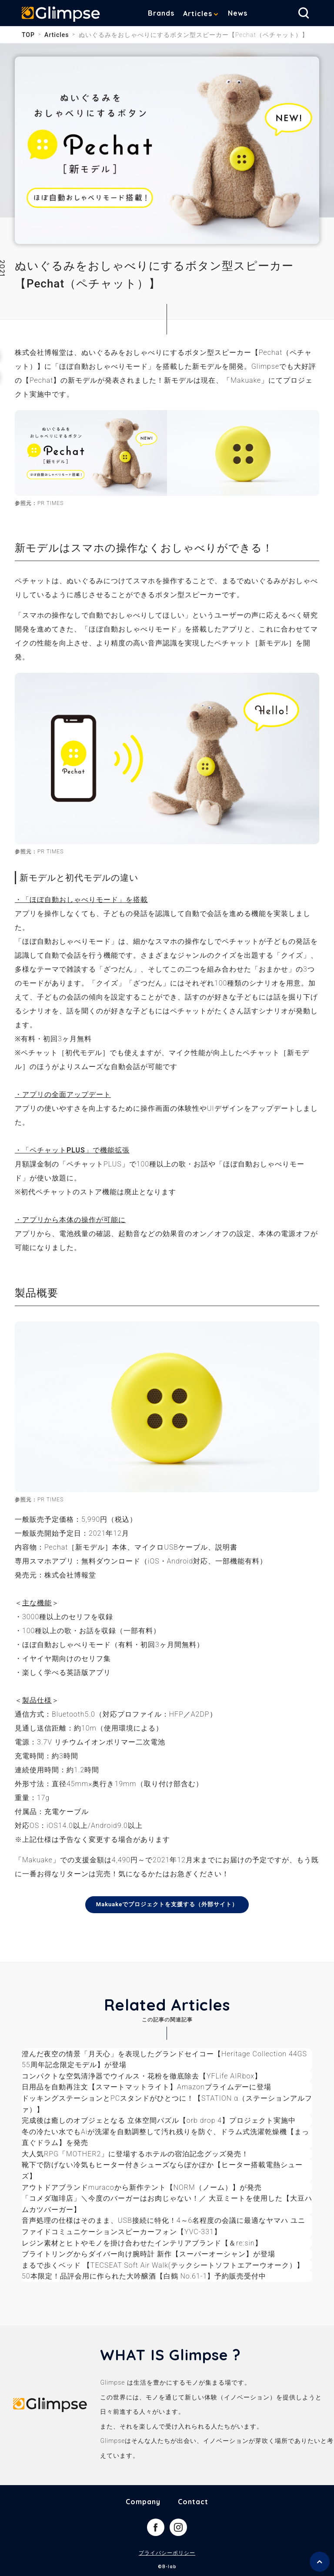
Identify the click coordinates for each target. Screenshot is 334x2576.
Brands (161, 13)
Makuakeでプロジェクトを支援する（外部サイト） (167, 1904)
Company (143, 2502)
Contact (193, 2502)
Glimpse (61, 15)
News (237, 13)
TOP (28, 34)
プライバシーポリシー (167, 2553)
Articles (197, 13)
